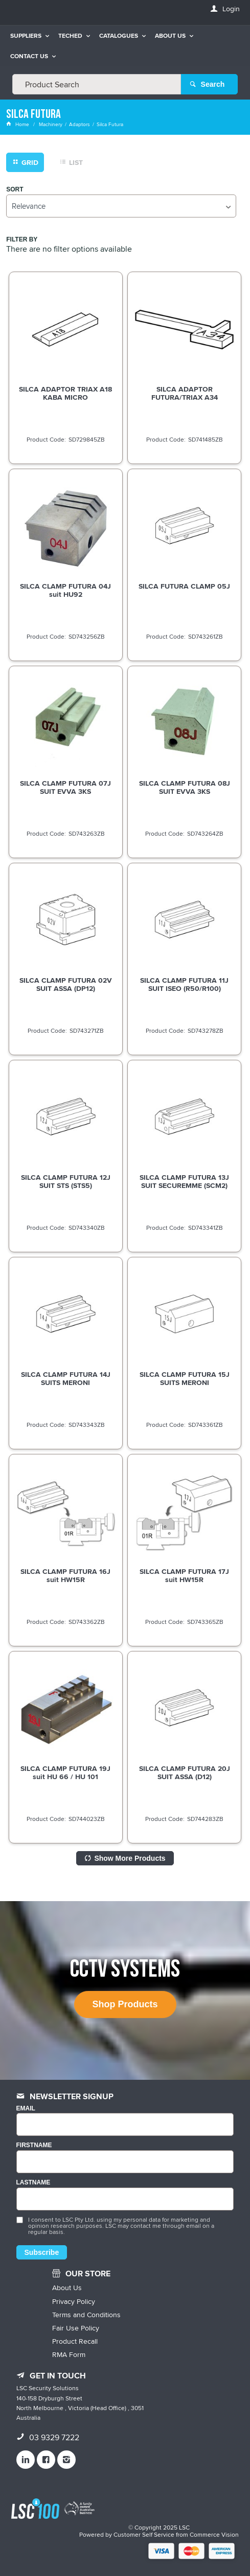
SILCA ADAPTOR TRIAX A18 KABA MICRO (65, 393)
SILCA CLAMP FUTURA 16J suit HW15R (65, 1575)
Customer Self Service (143, 2534)
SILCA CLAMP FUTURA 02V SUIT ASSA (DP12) (65, 984)
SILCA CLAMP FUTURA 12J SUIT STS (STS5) (65, 1181)
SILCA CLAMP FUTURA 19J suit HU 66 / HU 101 (65, 1772)
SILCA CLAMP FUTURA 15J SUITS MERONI (185, 1378)
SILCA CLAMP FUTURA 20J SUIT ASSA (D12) (184, 1772)
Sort (14, 189)
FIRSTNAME (34, 2145)
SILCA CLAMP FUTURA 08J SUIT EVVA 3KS (184, 787)
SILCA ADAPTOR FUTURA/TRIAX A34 (184, 393)
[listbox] (121, 206)
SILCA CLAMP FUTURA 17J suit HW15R (184, 1575)
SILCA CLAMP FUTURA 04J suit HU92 (65, 590)
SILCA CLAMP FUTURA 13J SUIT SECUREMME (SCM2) (184, 1181)
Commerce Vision (214, 2534)
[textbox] (96, 84)
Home (18, 124)
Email (25, 2108)
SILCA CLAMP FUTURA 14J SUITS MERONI (65, 1378)
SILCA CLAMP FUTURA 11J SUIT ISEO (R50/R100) (184, 984)
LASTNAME (33, 2182)
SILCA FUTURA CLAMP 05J (184, 586)
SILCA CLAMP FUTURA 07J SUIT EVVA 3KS (65, 787)
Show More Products (129, 1858)
